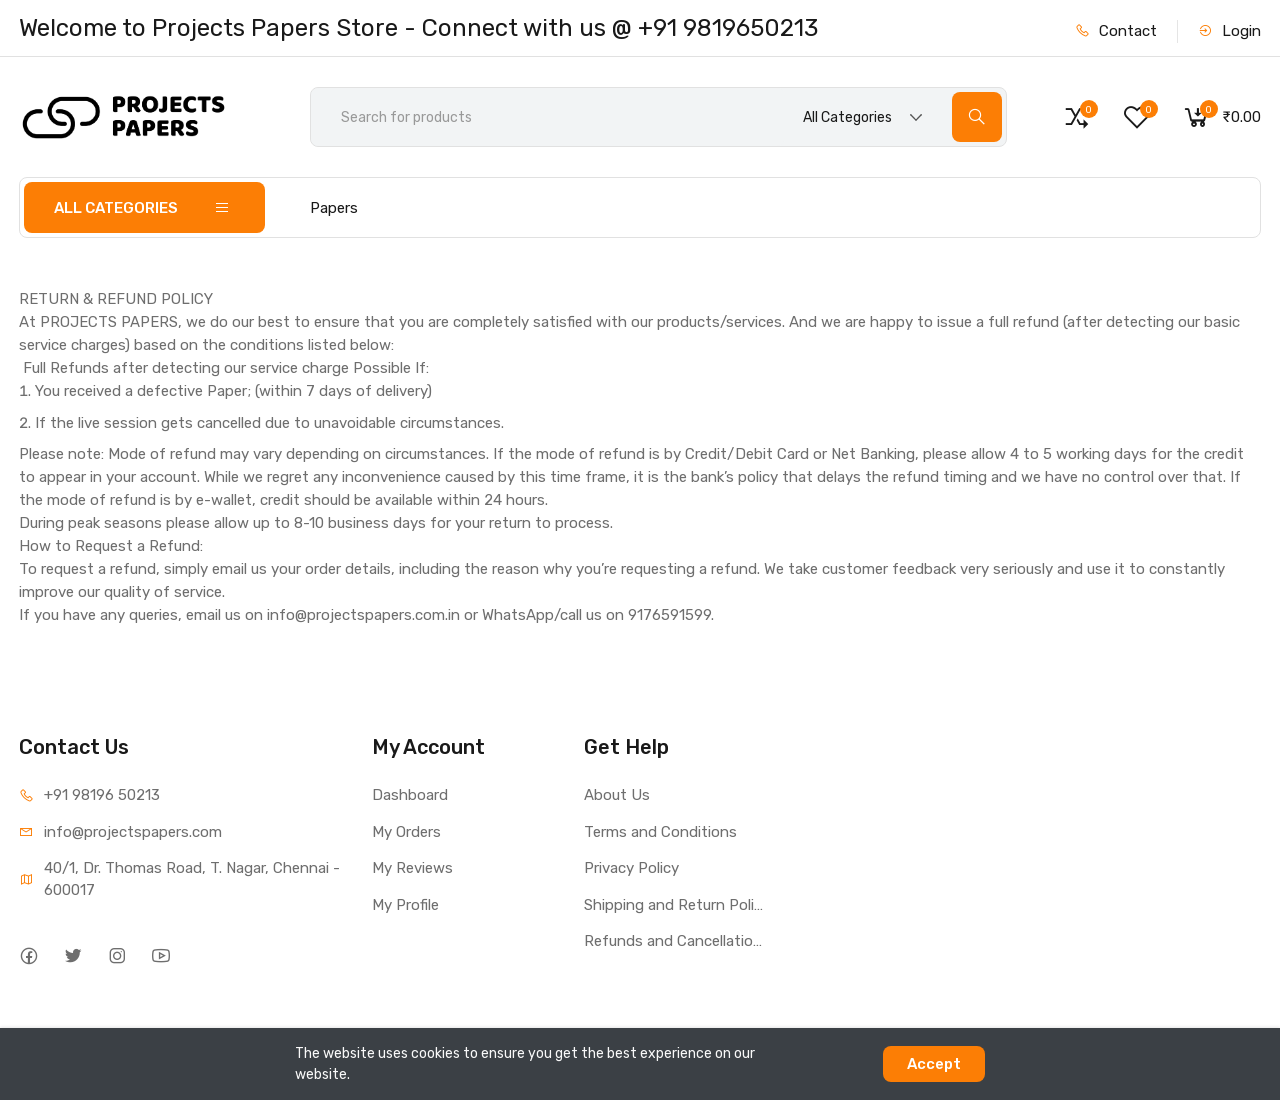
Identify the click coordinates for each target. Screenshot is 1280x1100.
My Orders (406, 832)
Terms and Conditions (660, 832)
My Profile (405, 905)
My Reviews (412, 868)
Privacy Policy (631, 868)
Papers (334, 208)
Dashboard (410, 795)
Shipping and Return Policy (675, 905)
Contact (1116, 31)
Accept (934, 1064)
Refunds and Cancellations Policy (675, 941)
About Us (617, 795)
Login (1229, 31)
